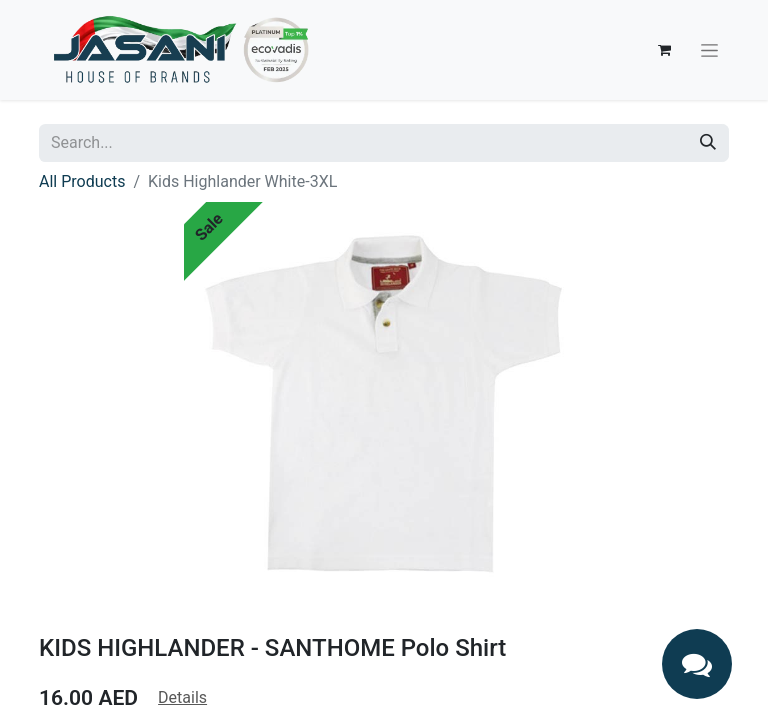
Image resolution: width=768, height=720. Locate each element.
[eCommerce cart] (664, 50)
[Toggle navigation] (709, 50)
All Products (82, 181)
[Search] (708, 143)
